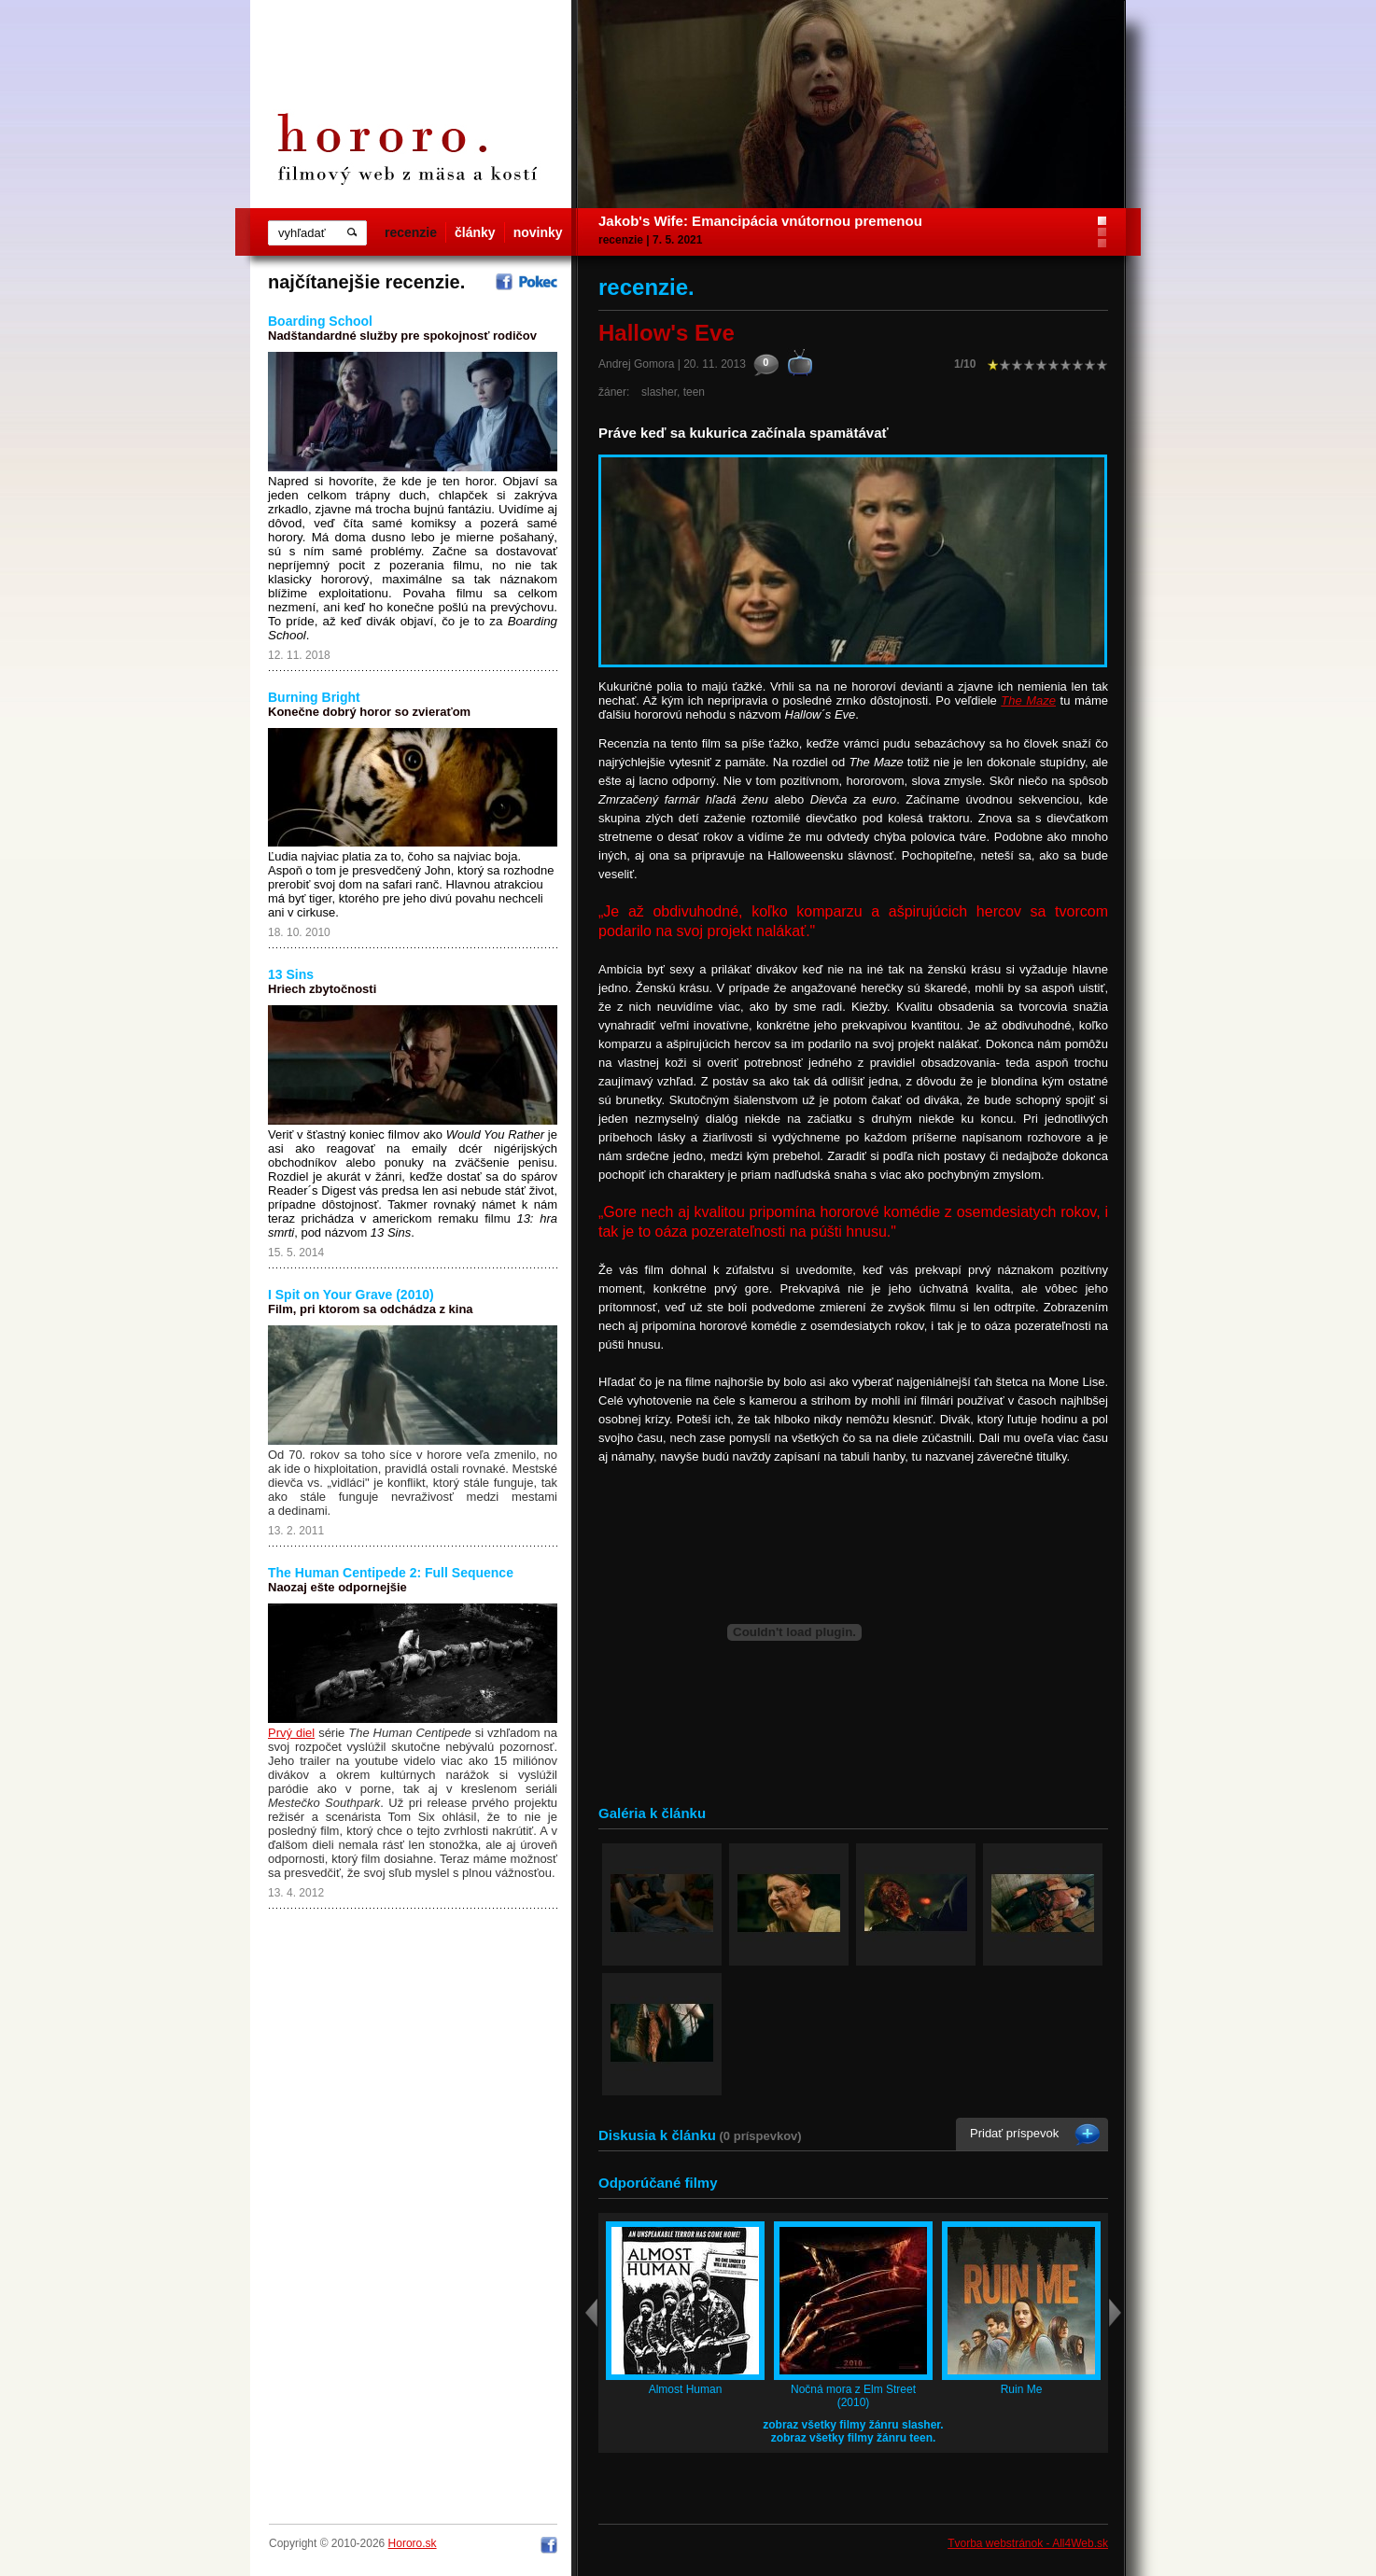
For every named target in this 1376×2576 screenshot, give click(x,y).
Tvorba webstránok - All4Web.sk (1028, 2543)
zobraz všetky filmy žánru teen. (853, 2437)
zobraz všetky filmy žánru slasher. (853, 2424)
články (475, 232)
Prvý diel (291, 1733)
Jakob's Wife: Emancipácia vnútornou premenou (760, 221)
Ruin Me (1022, 2389)
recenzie (411, 232)
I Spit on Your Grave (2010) (351, 1294)
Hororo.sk (412, 2543)
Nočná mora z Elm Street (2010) (853, 2396)
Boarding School (320, 321)
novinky (538, 232)
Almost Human (686, 2389)
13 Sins (291, 974)
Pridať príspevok (1014, 2133)
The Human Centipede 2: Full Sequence (390, 1572)
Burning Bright (314, 697)
